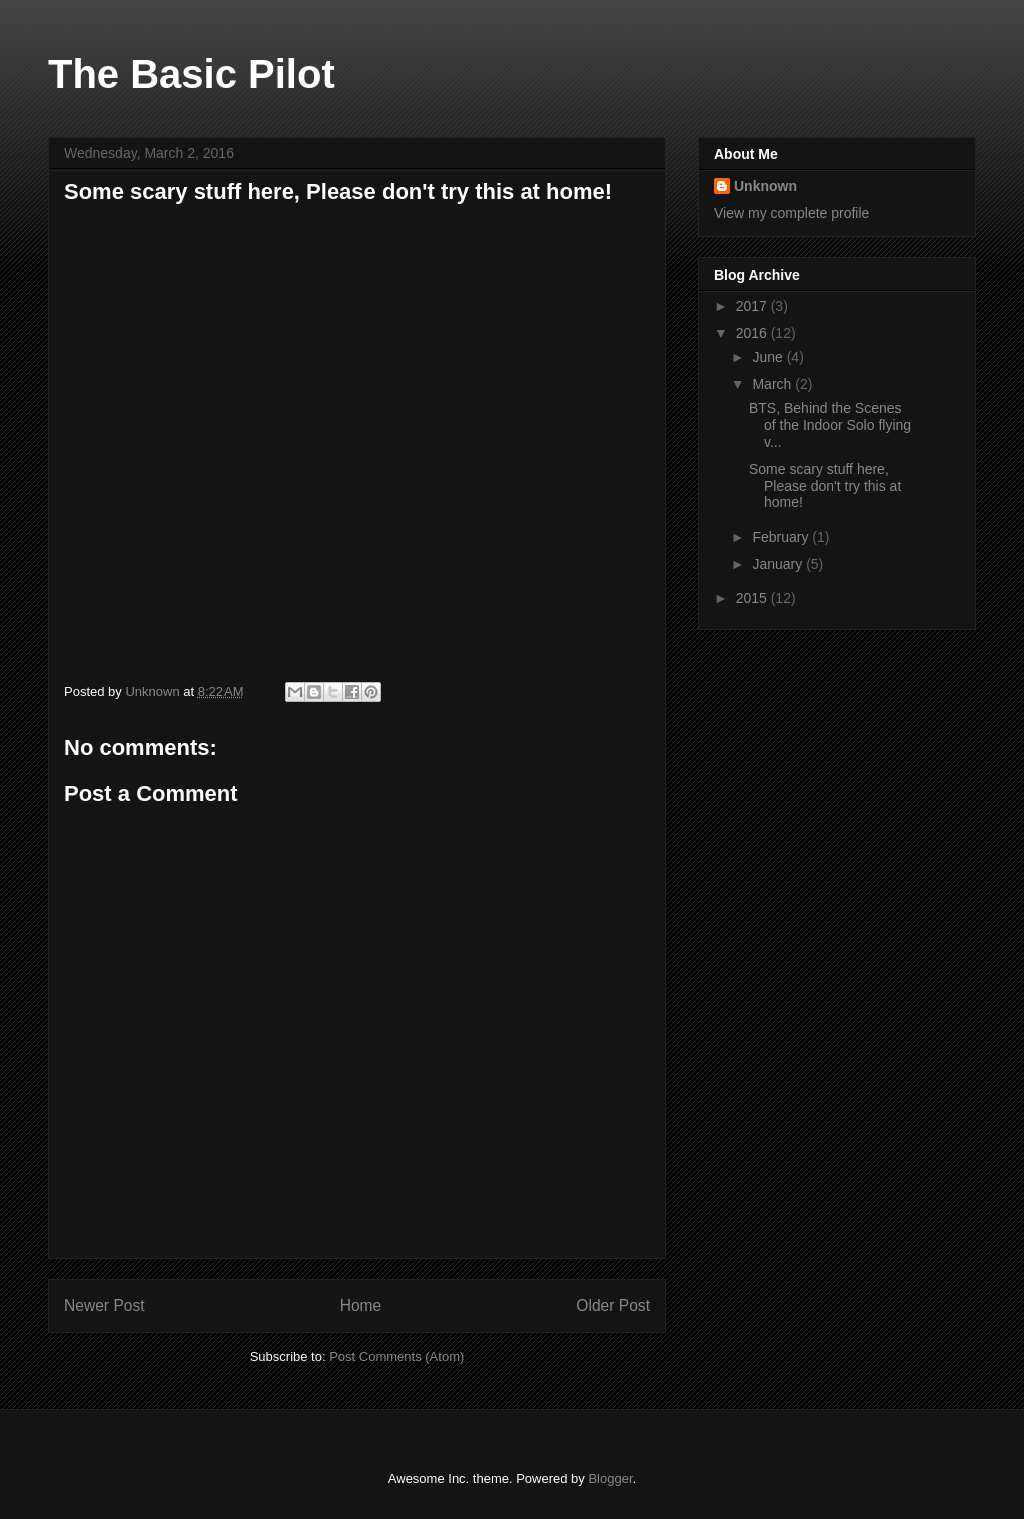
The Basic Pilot (191, 74)
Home (361, 1305)
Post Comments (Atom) (396, 1356)
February (782, 537)
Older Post (613, 1305)
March (773, 384)
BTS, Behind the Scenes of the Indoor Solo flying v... (830, 425)
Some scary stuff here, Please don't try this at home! (825, 486)
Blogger (610, 1478)
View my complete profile (791, 213)
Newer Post (104, 1305)
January (779, 564)
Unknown (765, 186)
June (769, 357)
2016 (753, 333)
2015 (753, 598)
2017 (753, 306)
